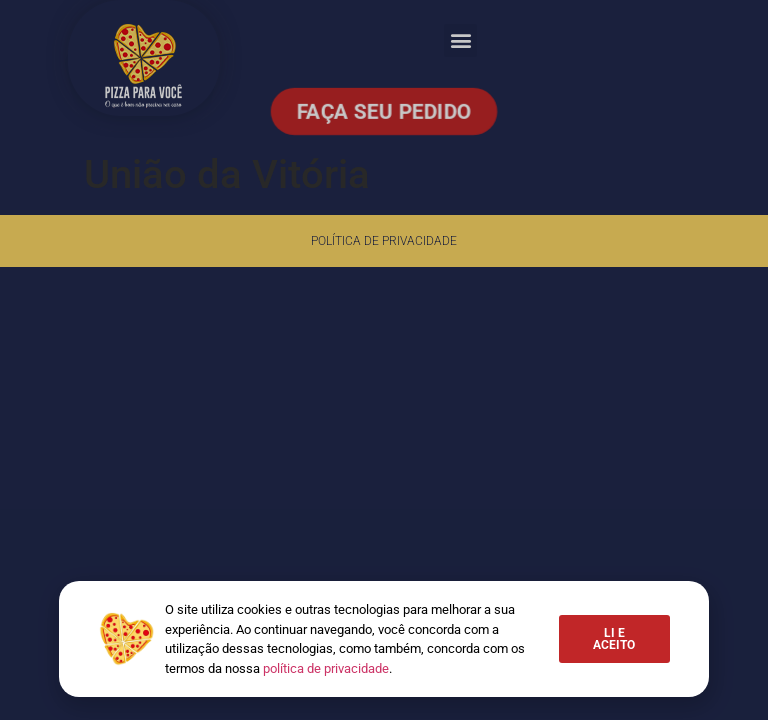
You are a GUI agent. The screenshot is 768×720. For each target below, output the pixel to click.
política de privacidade (326, 668)
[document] (384, 360)
